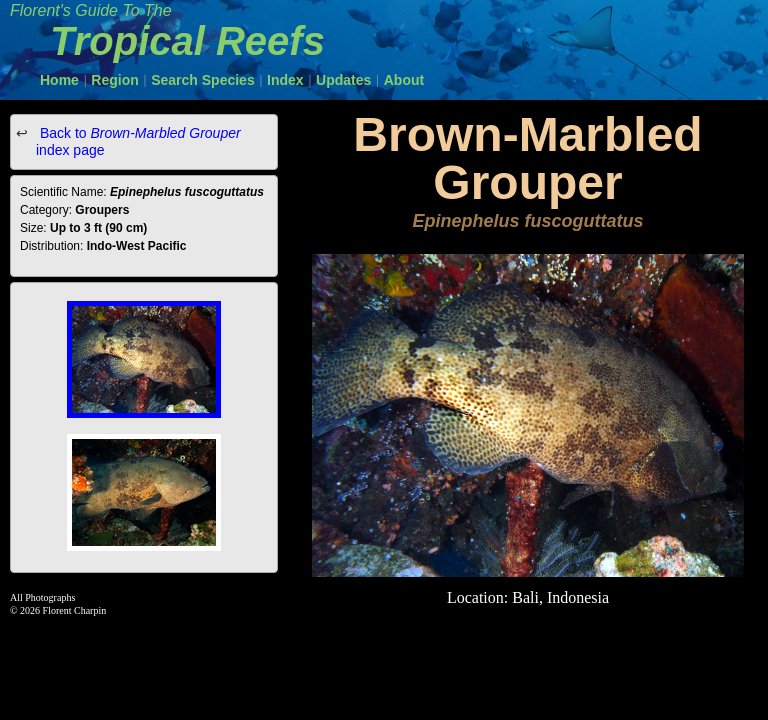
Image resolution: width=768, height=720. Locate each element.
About (404, 80)
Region (114, 80)
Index (285, 80)
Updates (343, 80)
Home (59, 80)
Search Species (203, 80)
